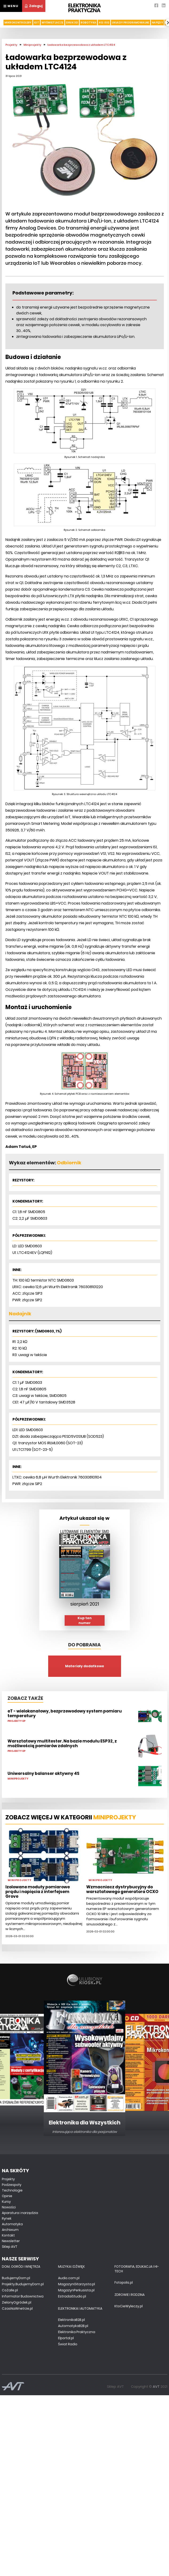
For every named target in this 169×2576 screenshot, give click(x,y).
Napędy (157, 22)
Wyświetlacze (52, 22)
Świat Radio (67, 2344)
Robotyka (88, 22)
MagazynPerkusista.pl (76, 2290)
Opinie (7, 2196)
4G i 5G (104, 22)
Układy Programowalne (130, 22)
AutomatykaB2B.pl (73, 2325)
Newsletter (11, 2241)
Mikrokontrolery (17, 22)
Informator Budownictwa (22, 2296)
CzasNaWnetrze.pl (17, 2308)
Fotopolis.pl (123, 2282)
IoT (36, 22)
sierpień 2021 (84, 1604)
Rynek (7, 2218)
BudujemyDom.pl (16, 2278)
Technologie (12, 2190)
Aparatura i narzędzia (20, 2212)
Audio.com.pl (68, 2278)
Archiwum (10, 2229)
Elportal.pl (66, 2338)
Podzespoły (11, 2184)
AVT (156, 2386)
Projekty (8, 2179)
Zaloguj (34, 6)
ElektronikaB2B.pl (71, 2319)
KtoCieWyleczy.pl (128, 2306)
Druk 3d (72, 22)
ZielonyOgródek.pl (16, 2302)
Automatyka (12, 2224)
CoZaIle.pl (10, 2290)
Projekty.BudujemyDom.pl (23, 2284)
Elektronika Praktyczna (76, 2332)
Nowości (9, 2207)
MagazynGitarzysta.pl (76, 2284)
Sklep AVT (9, 2246)
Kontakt (8, 2235)
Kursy (6, 2201)
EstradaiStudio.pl (72, 2296)
